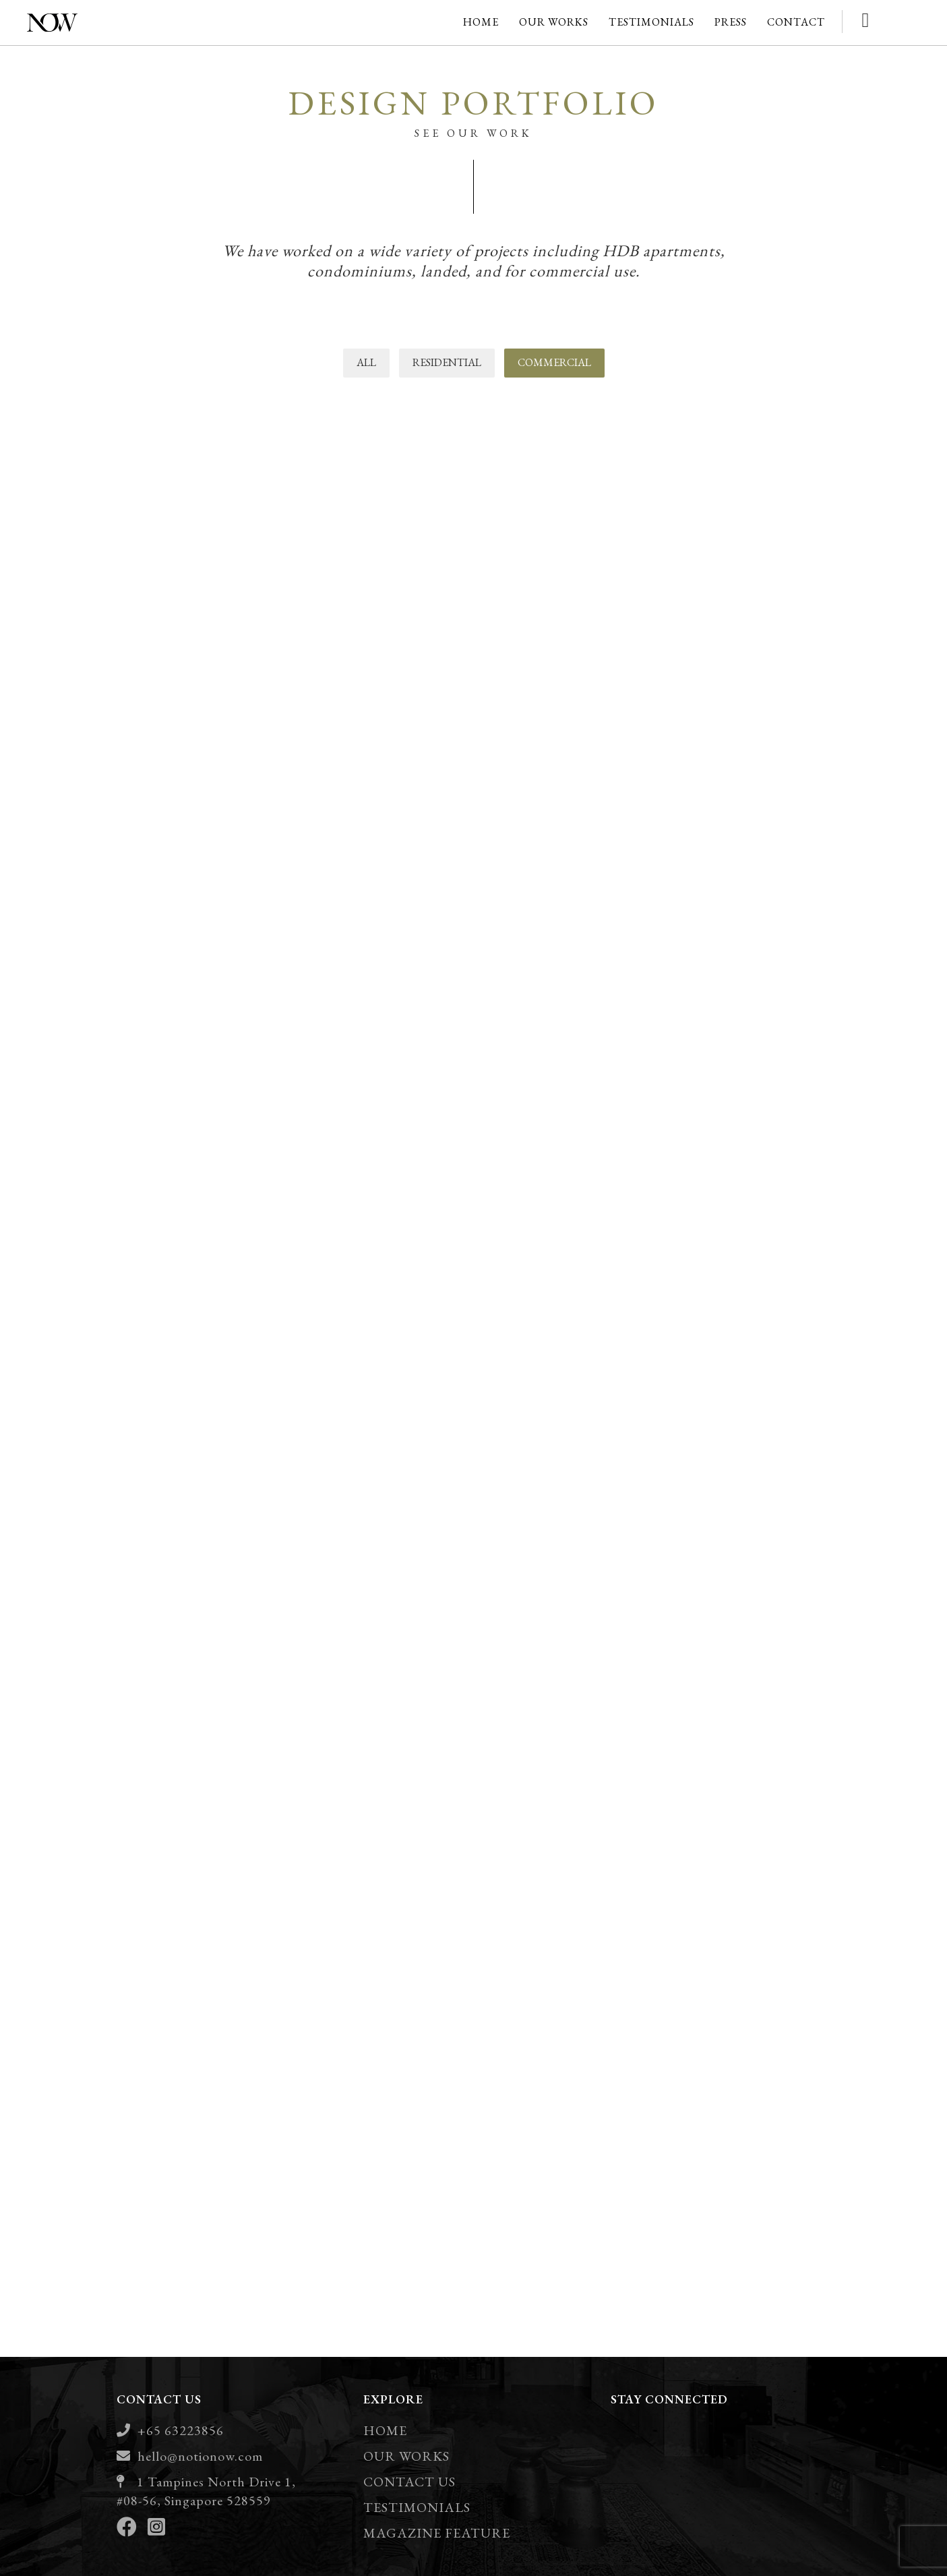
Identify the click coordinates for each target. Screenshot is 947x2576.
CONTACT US (409, 2481)
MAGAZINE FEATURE (436, 2533)
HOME (385, 2430)
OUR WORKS (406, 2456)
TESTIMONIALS (416, 2507)
